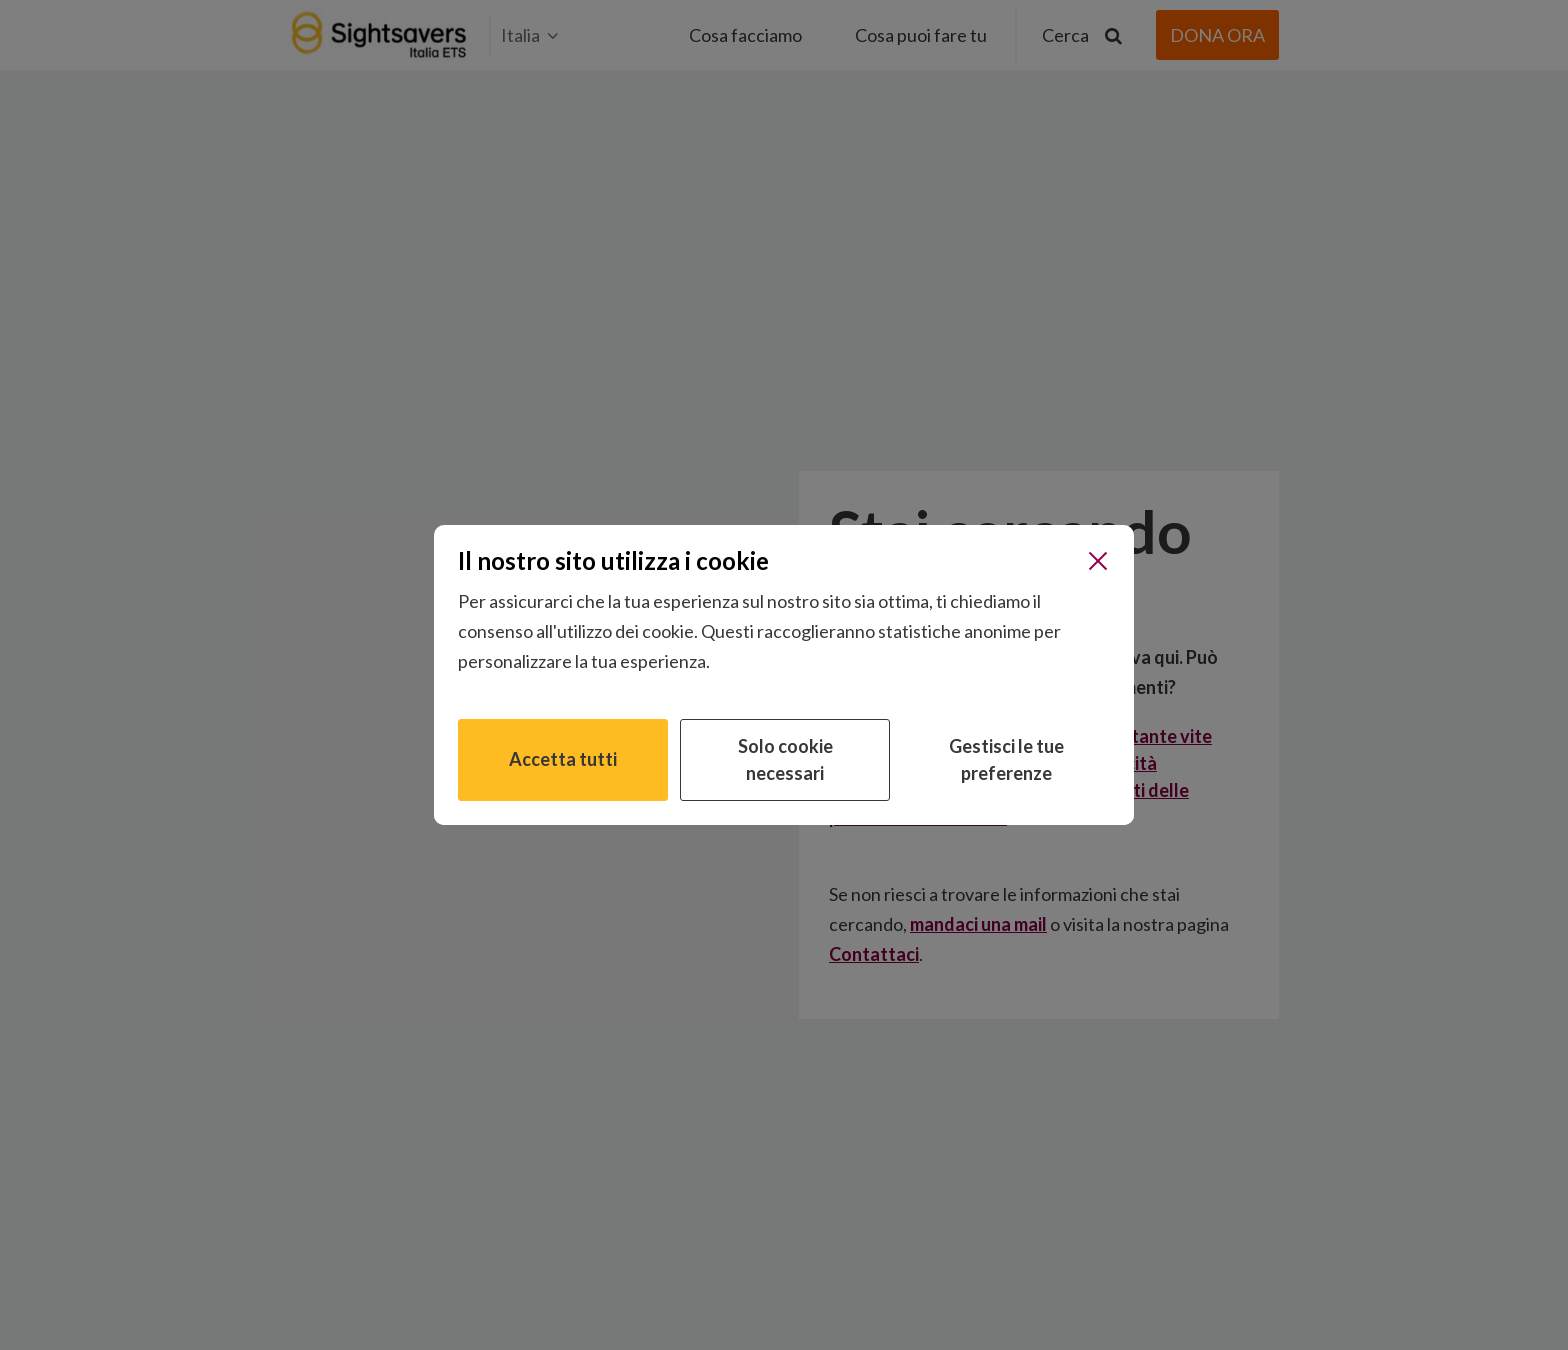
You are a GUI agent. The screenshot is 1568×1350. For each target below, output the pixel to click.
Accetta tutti (563, 759)
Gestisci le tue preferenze (1006, 759)
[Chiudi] (1098, 561)
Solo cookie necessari (785, 759)
